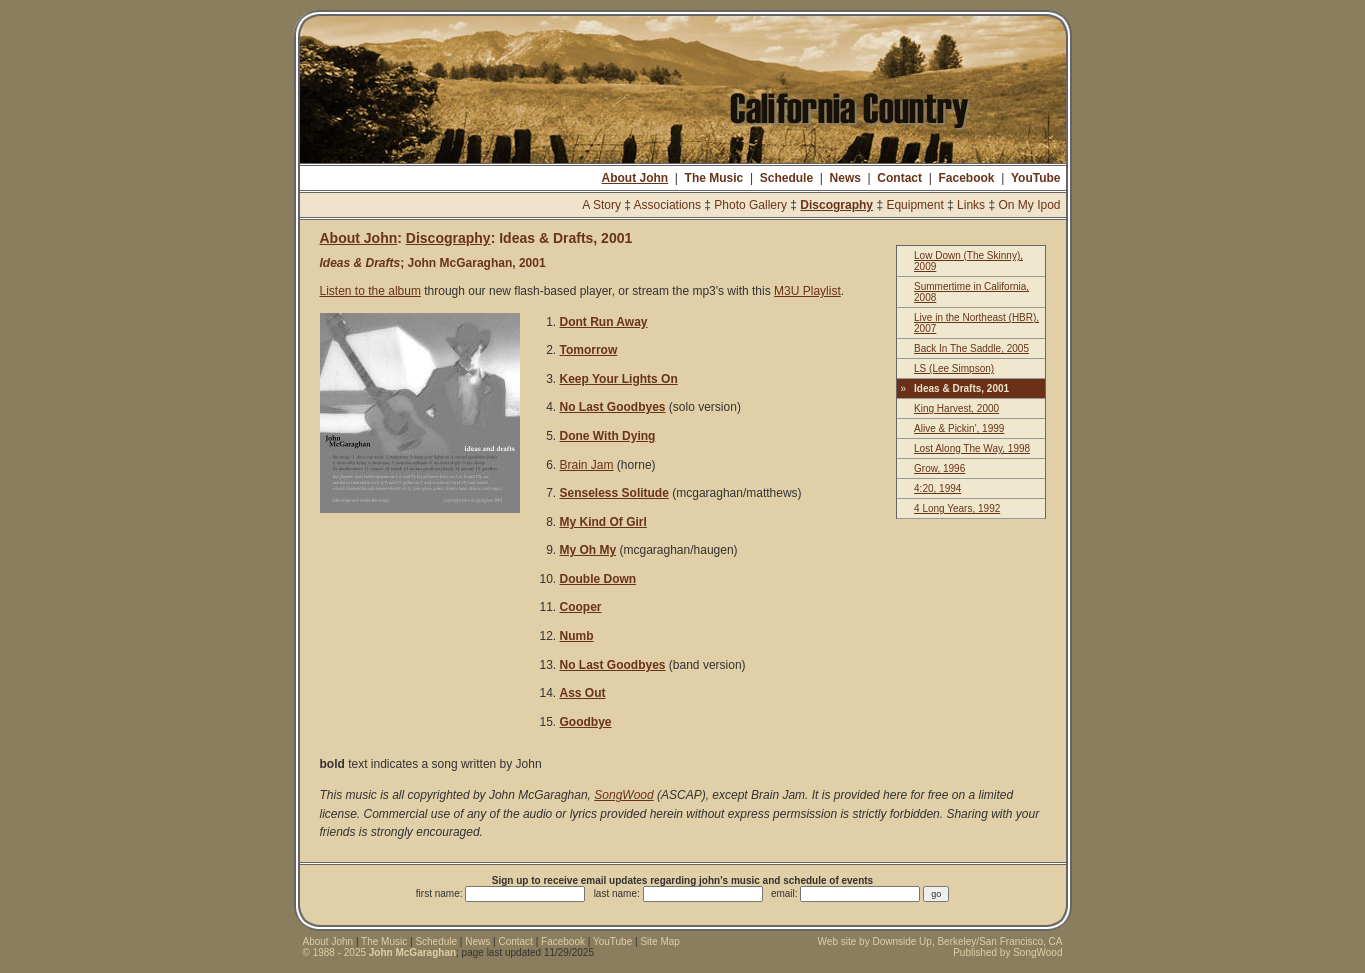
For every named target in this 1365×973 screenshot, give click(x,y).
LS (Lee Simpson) (954, 368)
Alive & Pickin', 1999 (959, 428)
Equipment (914, 205)
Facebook (966, 178)
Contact (899, 178)
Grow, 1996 (939, 468)
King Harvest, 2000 (956, 408)
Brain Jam (587, 465)
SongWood (623, 795)
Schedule (786, 178)
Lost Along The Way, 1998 (972, 448)
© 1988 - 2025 (380, 952)
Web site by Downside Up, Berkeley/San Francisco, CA (940, 941)
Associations (667, 205)
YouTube (1036, 178)
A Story (601, 205)
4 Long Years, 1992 (957, 508)
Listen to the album (370, 291)
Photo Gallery (750, 205)
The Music (714, 178)
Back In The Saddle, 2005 (971, 348)
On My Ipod (1029, 205)
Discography (836, 205)
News (845, 178)
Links (971, 205)
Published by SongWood (1007, 952)
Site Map (659, 941)
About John (634, 178)
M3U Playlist (807, 291)
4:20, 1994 (937, 488)
